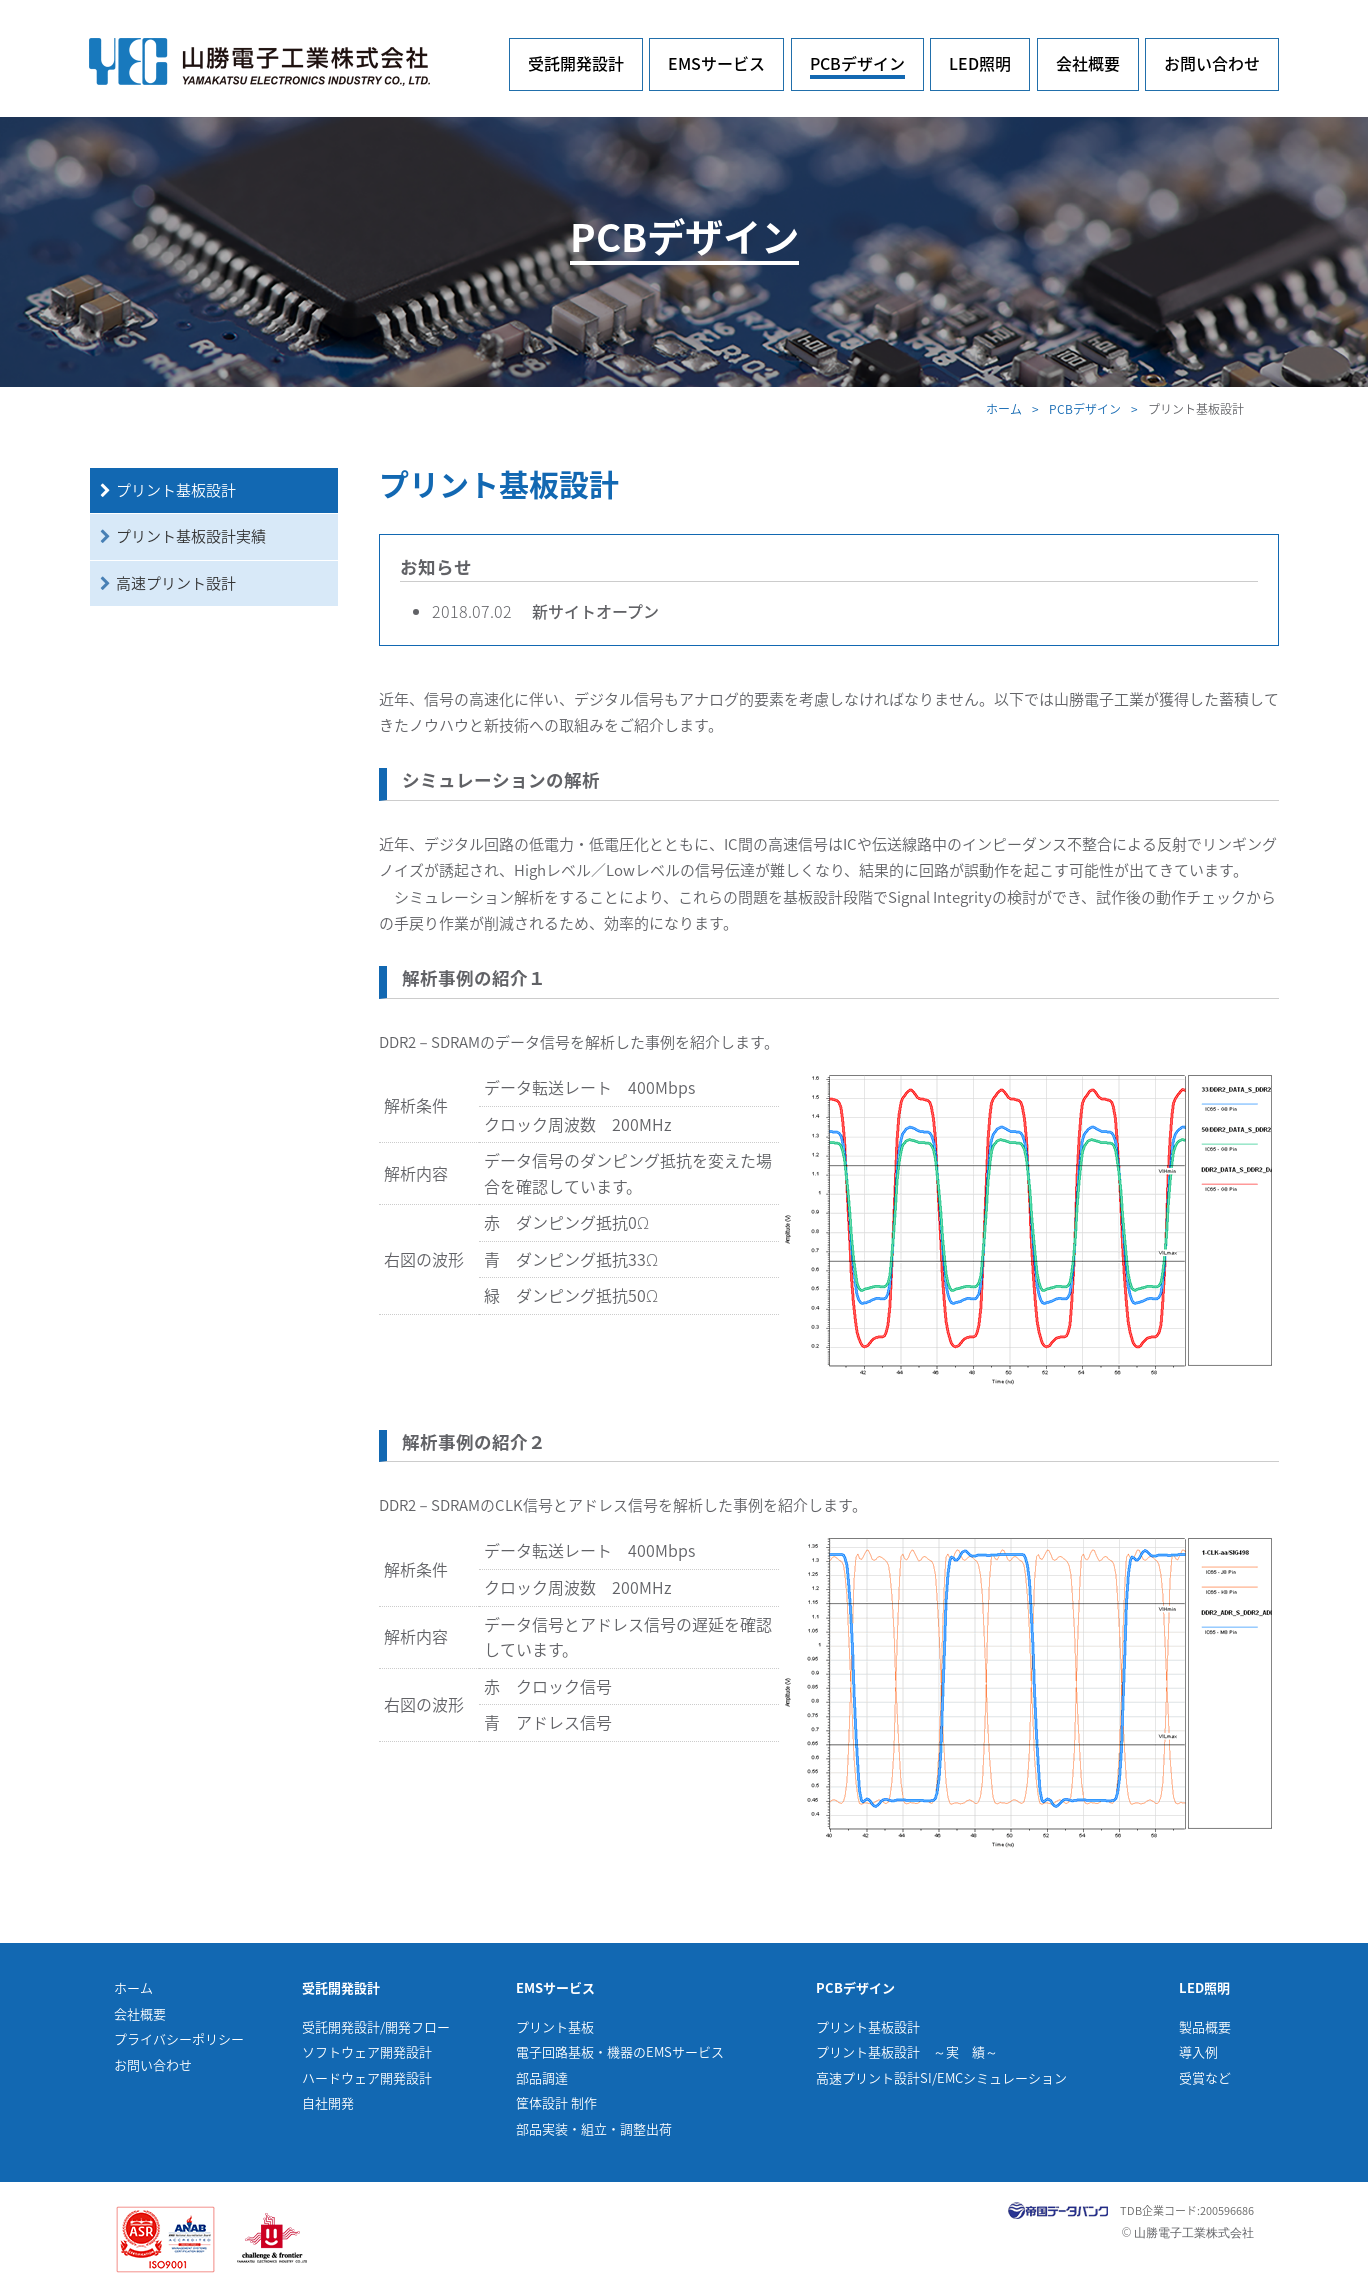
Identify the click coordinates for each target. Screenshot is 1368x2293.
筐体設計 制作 (556, 2102)
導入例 (1198, 2051)
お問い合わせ (1212, 63)
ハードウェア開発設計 (367, 2077)
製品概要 (1205, 2026)
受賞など (1205, 2077)
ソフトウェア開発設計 (367, 2051)
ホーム (1004, 409)
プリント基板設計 (176, 490)
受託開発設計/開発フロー (376, 2026)
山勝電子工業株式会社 (259, 62)
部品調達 (542, 2077)
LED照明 (980, 63)
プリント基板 (555, 2026)
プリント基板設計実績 (191, 536)
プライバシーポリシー (179, 2038)
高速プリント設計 (176, 583)
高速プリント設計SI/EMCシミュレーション (941, 2077)
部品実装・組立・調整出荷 (594, 2128)
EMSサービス (716, 63)
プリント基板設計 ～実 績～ (907, 2051)
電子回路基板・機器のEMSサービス (620, 2051)
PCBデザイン (857, 63)
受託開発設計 (576, 63)
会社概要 (1088, 63)
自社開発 (328, 2102)
